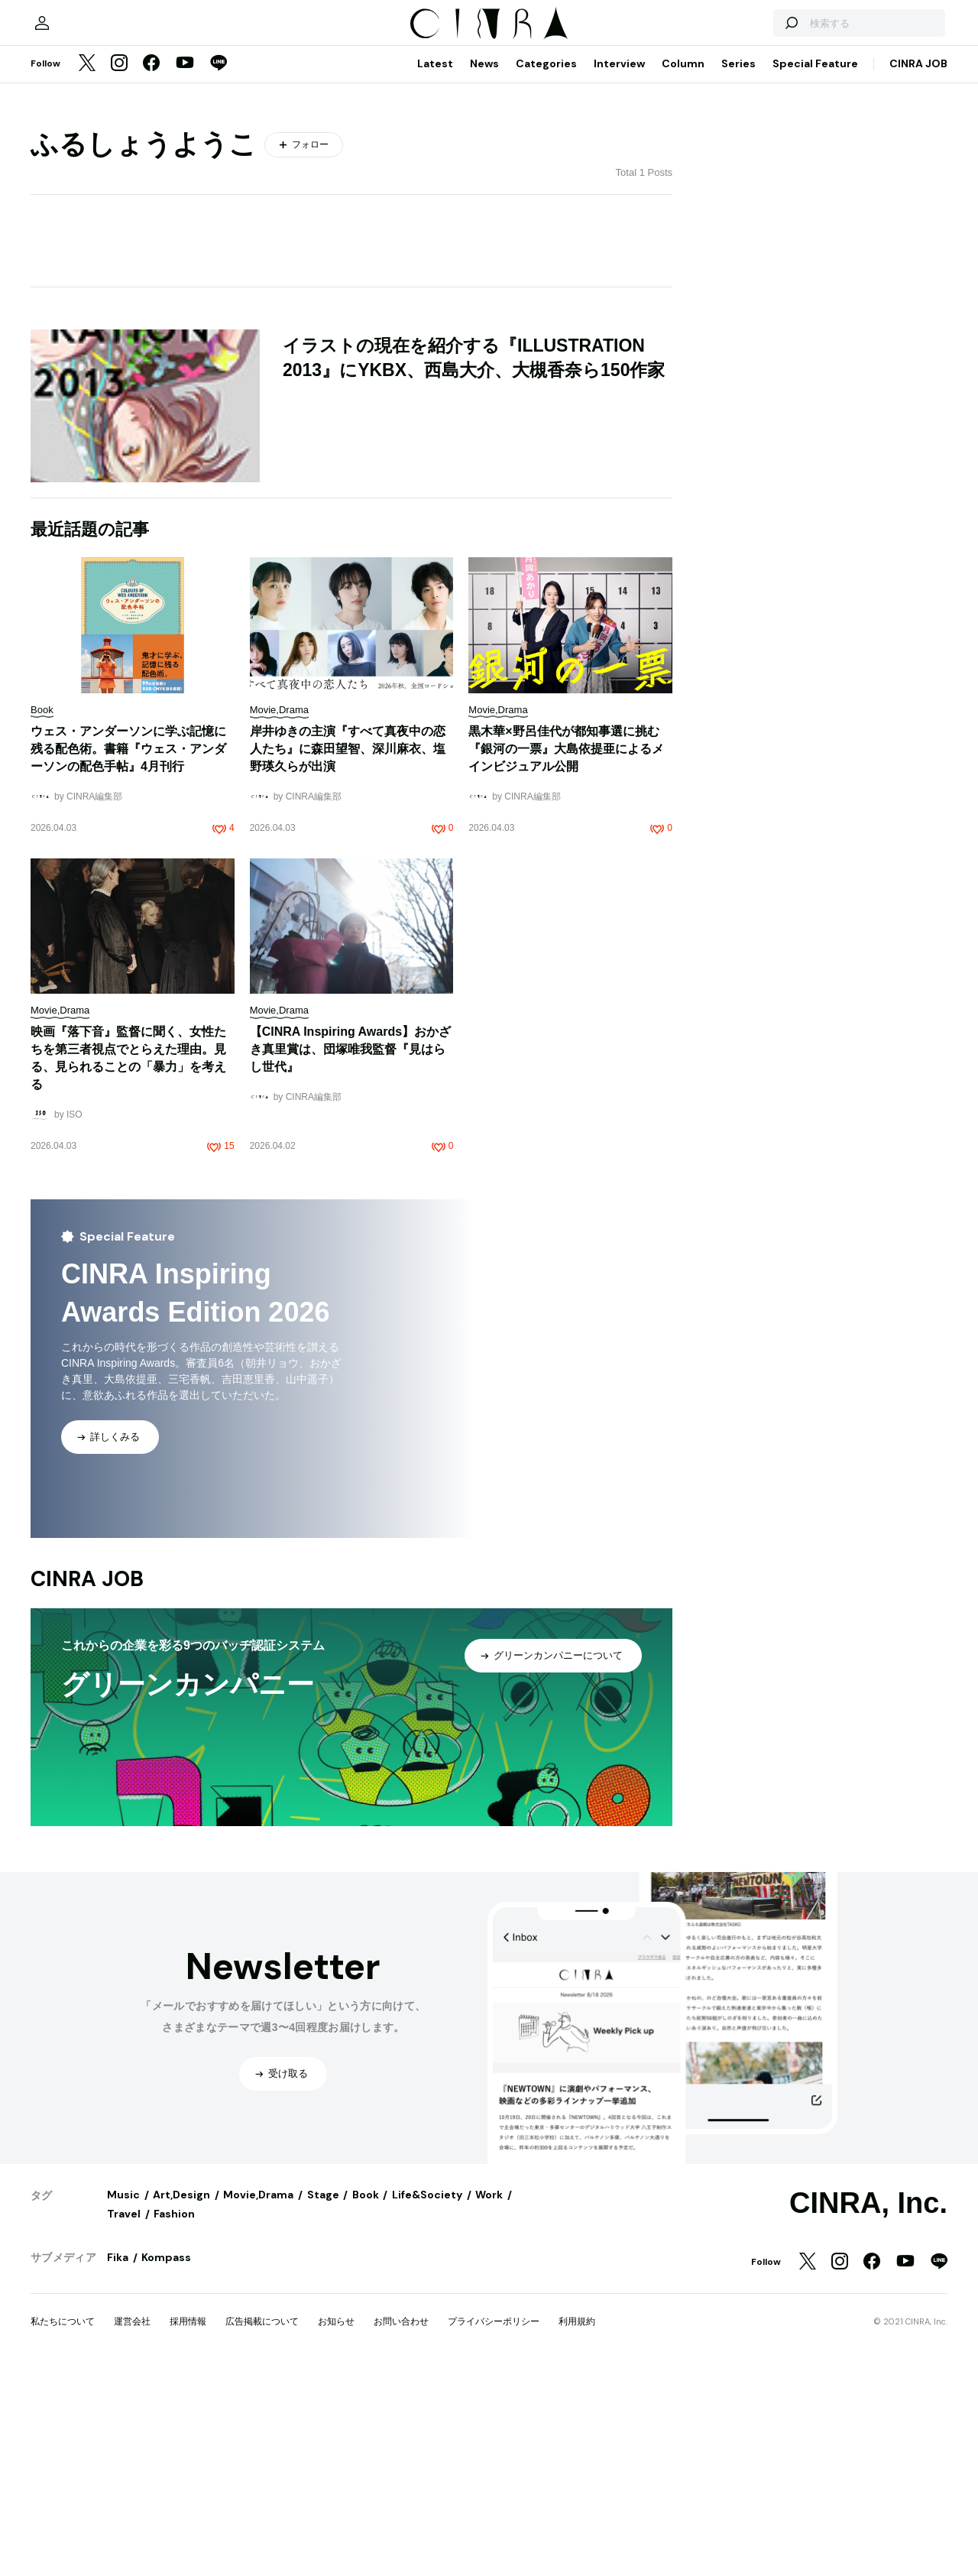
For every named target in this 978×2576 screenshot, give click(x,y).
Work (489, 2401)
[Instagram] (119, 271)
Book (365, 2401)
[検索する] (770, 221)
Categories (546, 270)
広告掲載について (262, 2527)
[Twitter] (87, 271)
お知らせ (336, 2527)
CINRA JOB (918, 270)
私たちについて (63, 2527)
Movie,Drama (258, 2401)
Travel (124, 2420)
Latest (435, 270)
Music (123, 2401)
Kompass (166, 2463)
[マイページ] (62, 222)
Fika (117, 2463)
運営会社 (132, 2527)
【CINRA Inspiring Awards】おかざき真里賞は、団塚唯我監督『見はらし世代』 (350, 1255)
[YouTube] (185, 270)
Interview (619, 270)
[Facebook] (151, 271)
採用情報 (188, 2527)
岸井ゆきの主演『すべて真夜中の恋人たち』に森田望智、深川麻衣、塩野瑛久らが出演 (347, 955)
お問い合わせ (401, 2527)
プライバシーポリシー (493, 2527)
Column (683, 270)
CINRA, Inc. (868, 2409)
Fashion (174, 2420)
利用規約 (577, 2527)
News (484, 270)
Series (738, 270)
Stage (323, 2401)
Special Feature (815, 270)
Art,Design (181, 2401)
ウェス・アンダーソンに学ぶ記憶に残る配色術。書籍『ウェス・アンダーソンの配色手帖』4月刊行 (128, 955)
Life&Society (427, 2401)
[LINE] (218, 271)
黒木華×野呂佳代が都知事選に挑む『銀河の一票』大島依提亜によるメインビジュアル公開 (566, 955)
